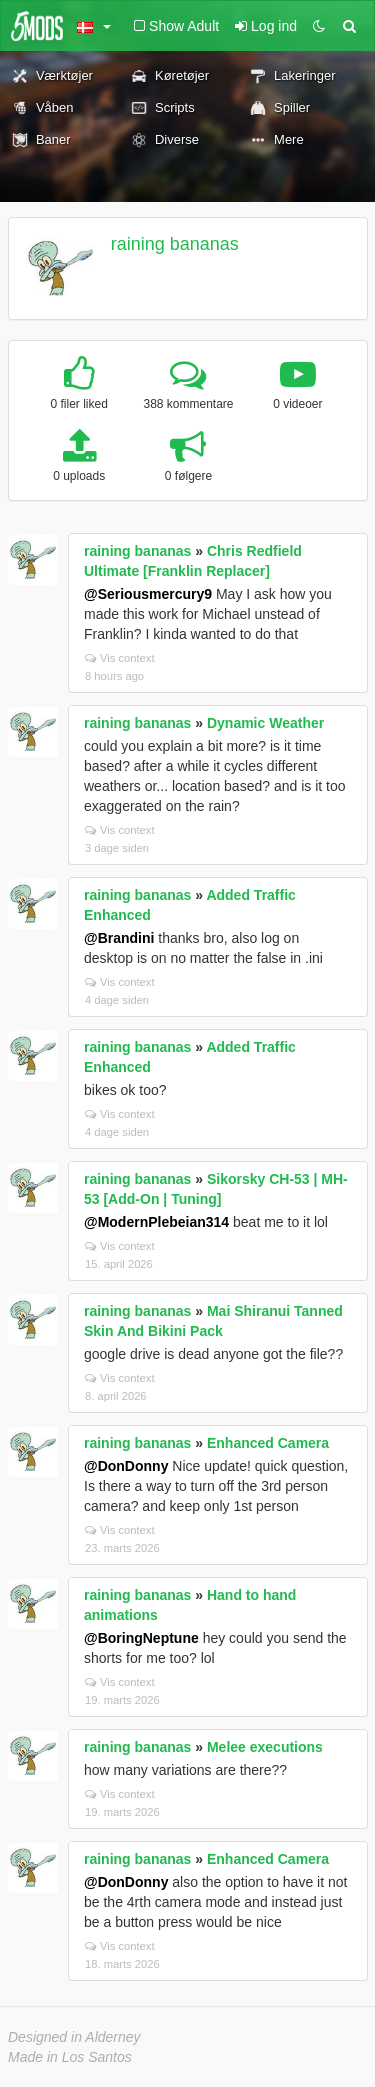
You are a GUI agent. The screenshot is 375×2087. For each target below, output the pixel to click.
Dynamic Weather (265, 723)
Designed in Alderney (74, 2037)
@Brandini (119, 938)
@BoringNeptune (141, 1638)
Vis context (120, 658)
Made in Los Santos (70, 2057)
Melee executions (265, 1747)
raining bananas (175, 244)
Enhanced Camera (268, 1443)
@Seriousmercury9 (148, 594)
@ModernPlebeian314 (156, 1222)
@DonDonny (126, 1466)
